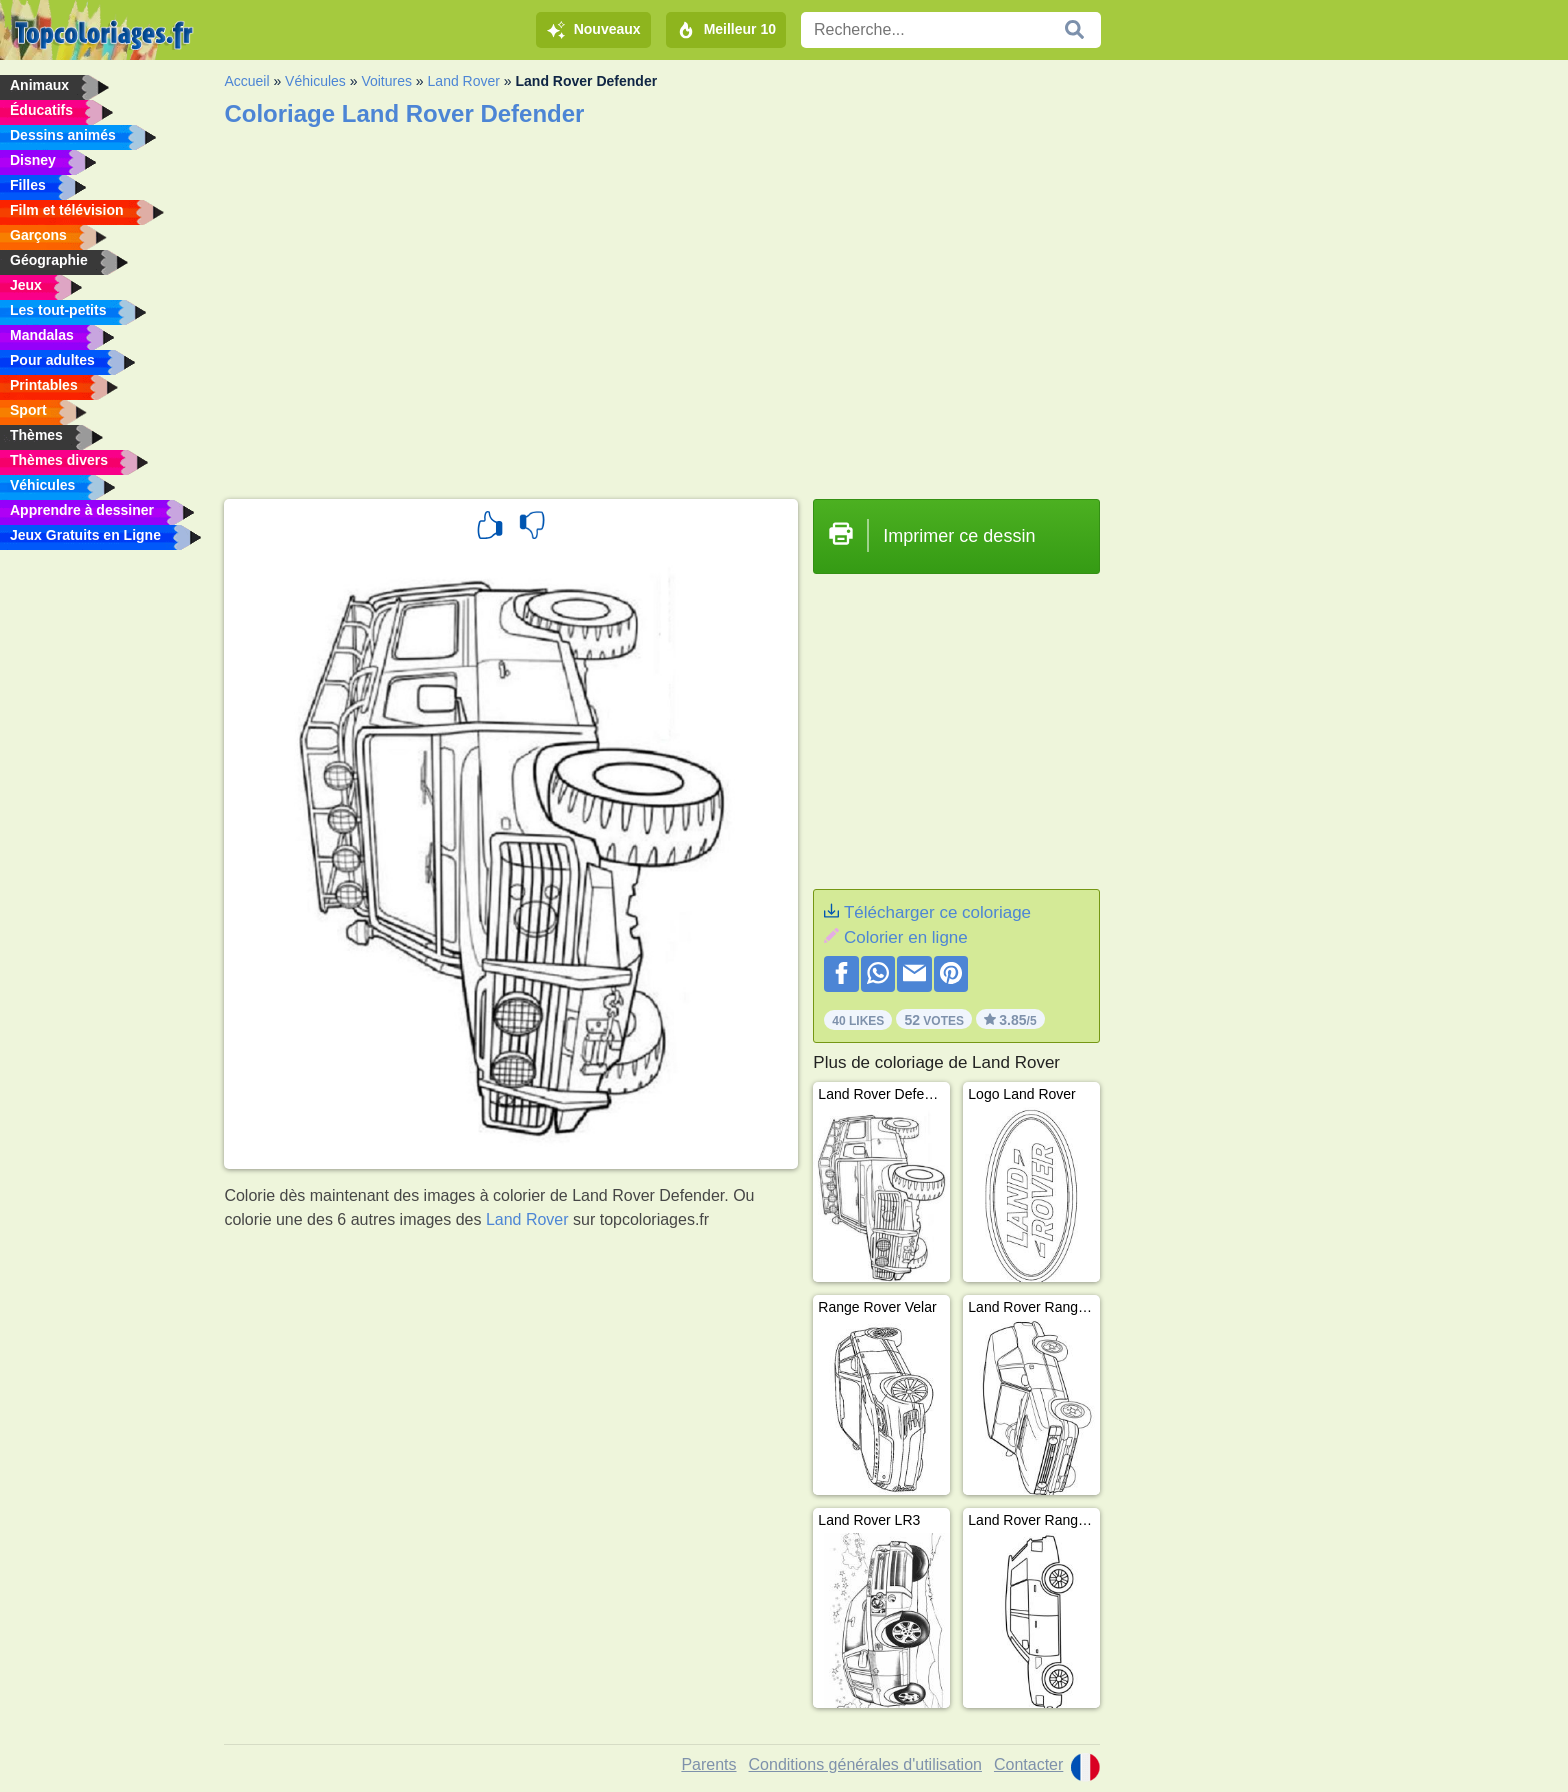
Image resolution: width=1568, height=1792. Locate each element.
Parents (708, 1764)
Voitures (386, 81)
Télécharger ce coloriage (937, 912)
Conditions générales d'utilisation (865, 1764)
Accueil (246, 81)
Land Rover (464, 81)
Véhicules (315, 81)
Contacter (1028, 1764)
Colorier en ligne (906, 937)
